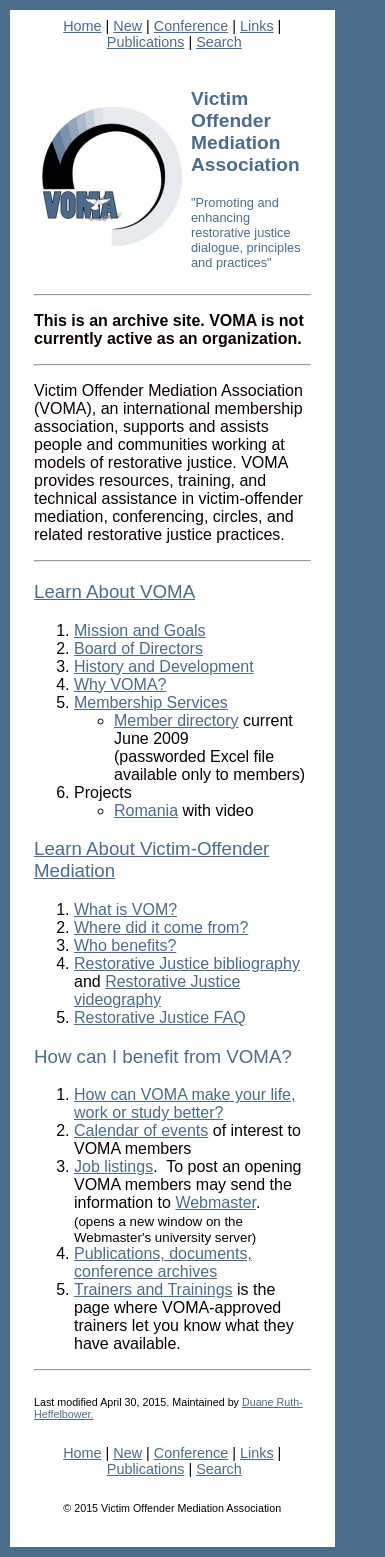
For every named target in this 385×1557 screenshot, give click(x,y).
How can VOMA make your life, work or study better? (184, 1103)
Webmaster (215, 1202)
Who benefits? (125, 945)
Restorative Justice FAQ (160, 1017)
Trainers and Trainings (153, 1289)
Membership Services (151, 702)
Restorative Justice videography (157, 990)
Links (257, 26)
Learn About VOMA (114, 591)
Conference (191, 26)
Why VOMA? (120, 684)
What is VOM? (125, 909)
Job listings (113, 1166)
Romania (146, 810)
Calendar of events (141, 1130)
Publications (146, 42)
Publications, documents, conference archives (163, 1262)
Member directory (176, 720)
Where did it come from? (161, 927)
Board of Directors (138, 648)
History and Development (164, 666)
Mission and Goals (140, 630)
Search (219, 42)
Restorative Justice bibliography (187, 963)
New (127, 26)
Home (82, 26)
